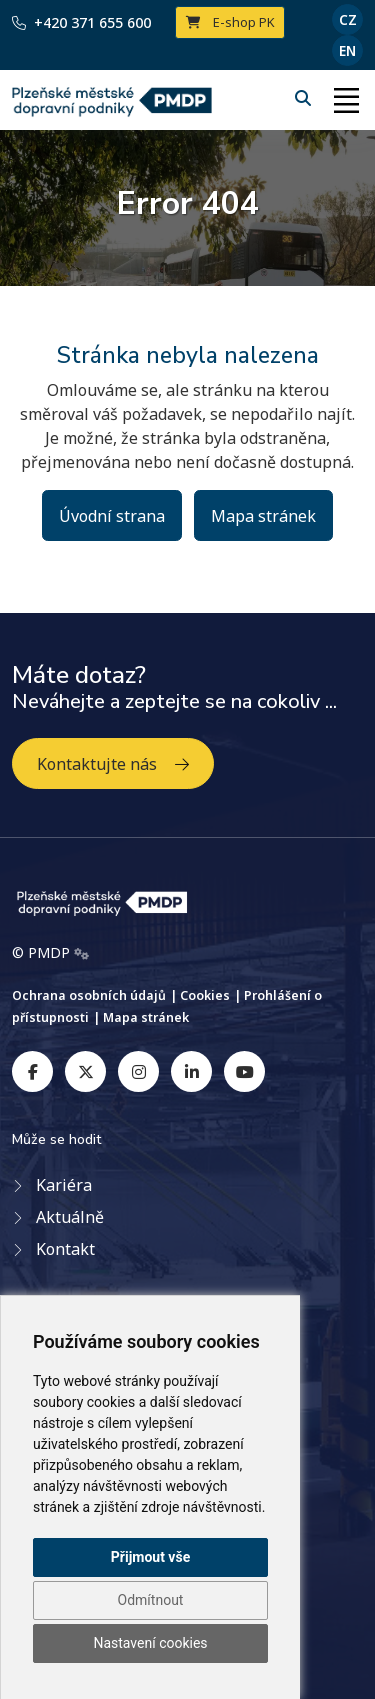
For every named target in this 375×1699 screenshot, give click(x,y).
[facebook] (32, 1071)
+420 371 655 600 (81, 22)
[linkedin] (191, 1071)
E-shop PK (230, 22)
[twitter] (85, 1071)
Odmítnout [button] (151, 1600)
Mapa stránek (263, 516)
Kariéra (64, 1185)
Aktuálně (70, 1217)
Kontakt (65, 1249)
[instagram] (138, 1071)
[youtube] (244, 1071)
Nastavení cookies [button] (150, 1643)
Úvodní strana (112, 516)
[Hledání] (305, 98)
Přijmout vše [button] (150, 1557)
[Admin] (81, 953)
